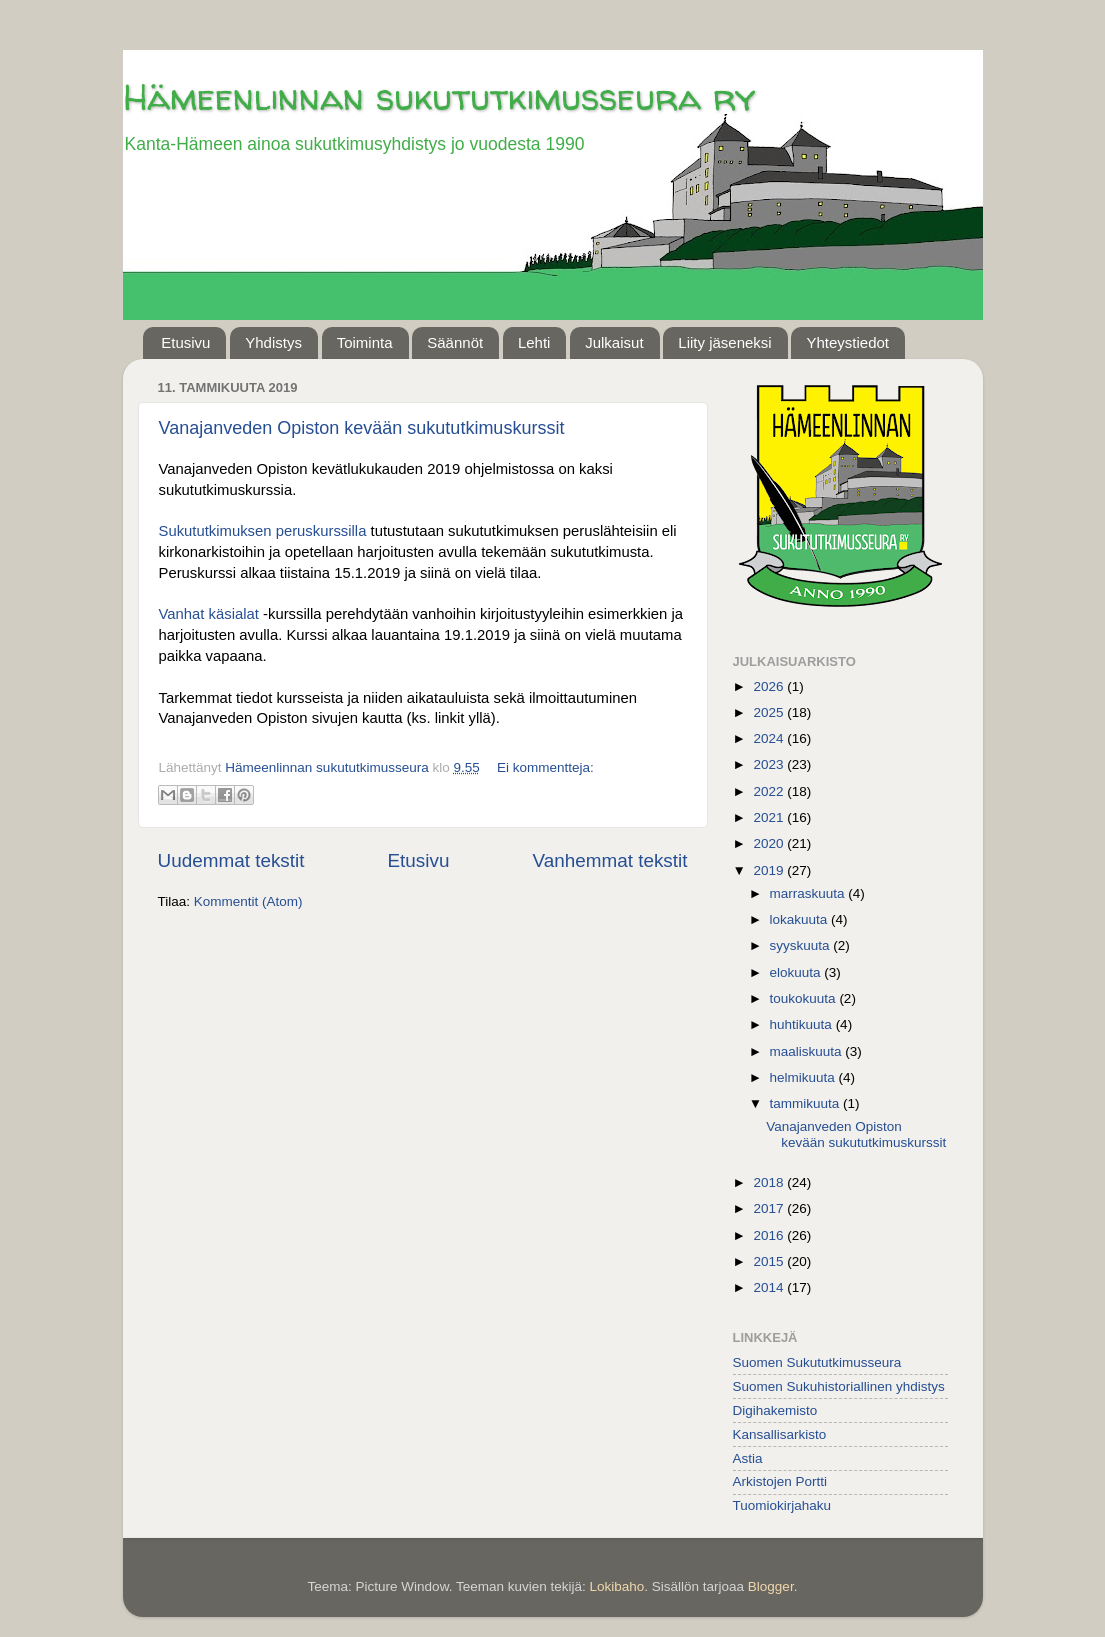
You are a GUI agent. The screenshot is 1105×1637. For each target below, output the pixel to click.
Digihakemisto (775, 1410)
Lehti (534, 342)
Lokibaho (616, 1586)
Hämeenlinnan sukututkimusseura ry (439, 96)
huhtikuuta (803, 1024)
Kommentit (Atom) (248, 901)
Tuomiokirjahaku (782, 1505)
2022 (770, 791)
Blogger (771, 1586)
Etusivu (185, 342)
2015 (770, 1261)
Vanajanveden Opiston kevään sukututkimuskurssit (362, 428)
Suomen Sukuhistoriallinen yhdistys (839, 1386)
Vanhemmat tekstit (609, 860)
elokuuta (797, 972)
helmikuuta (804, 1077)
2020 (770, 843)
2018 (770, 1182)
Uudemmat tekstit (231, 860)
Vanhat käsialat (209, 614)
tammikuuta (807, 1103)
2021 (770, 817)
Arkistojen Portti (780, 1481)
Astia (748, 1458)
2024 (770, 738)
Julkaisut (614, 342)
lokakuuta (801, 919)
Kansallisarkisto (780, 1434)
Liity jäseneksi (724, 342)
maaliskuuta (808, 1051)
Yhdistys (273, 342)
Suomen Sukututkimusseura (817, 1362)
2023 (770, 764)
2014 (770, 1287)
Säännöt (455, 342)
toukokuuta (805, 998)
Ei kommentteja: (545, 767)
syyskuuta (802, 945)
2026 (770, 686)
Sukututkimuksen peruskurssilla (263, 531)
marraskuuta (809, 893)
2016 (770, 1235)
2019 (770, 870)
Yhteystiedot (847, 342)
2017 (770, 1208)
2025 (770, 712)
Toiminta (365, 342)
